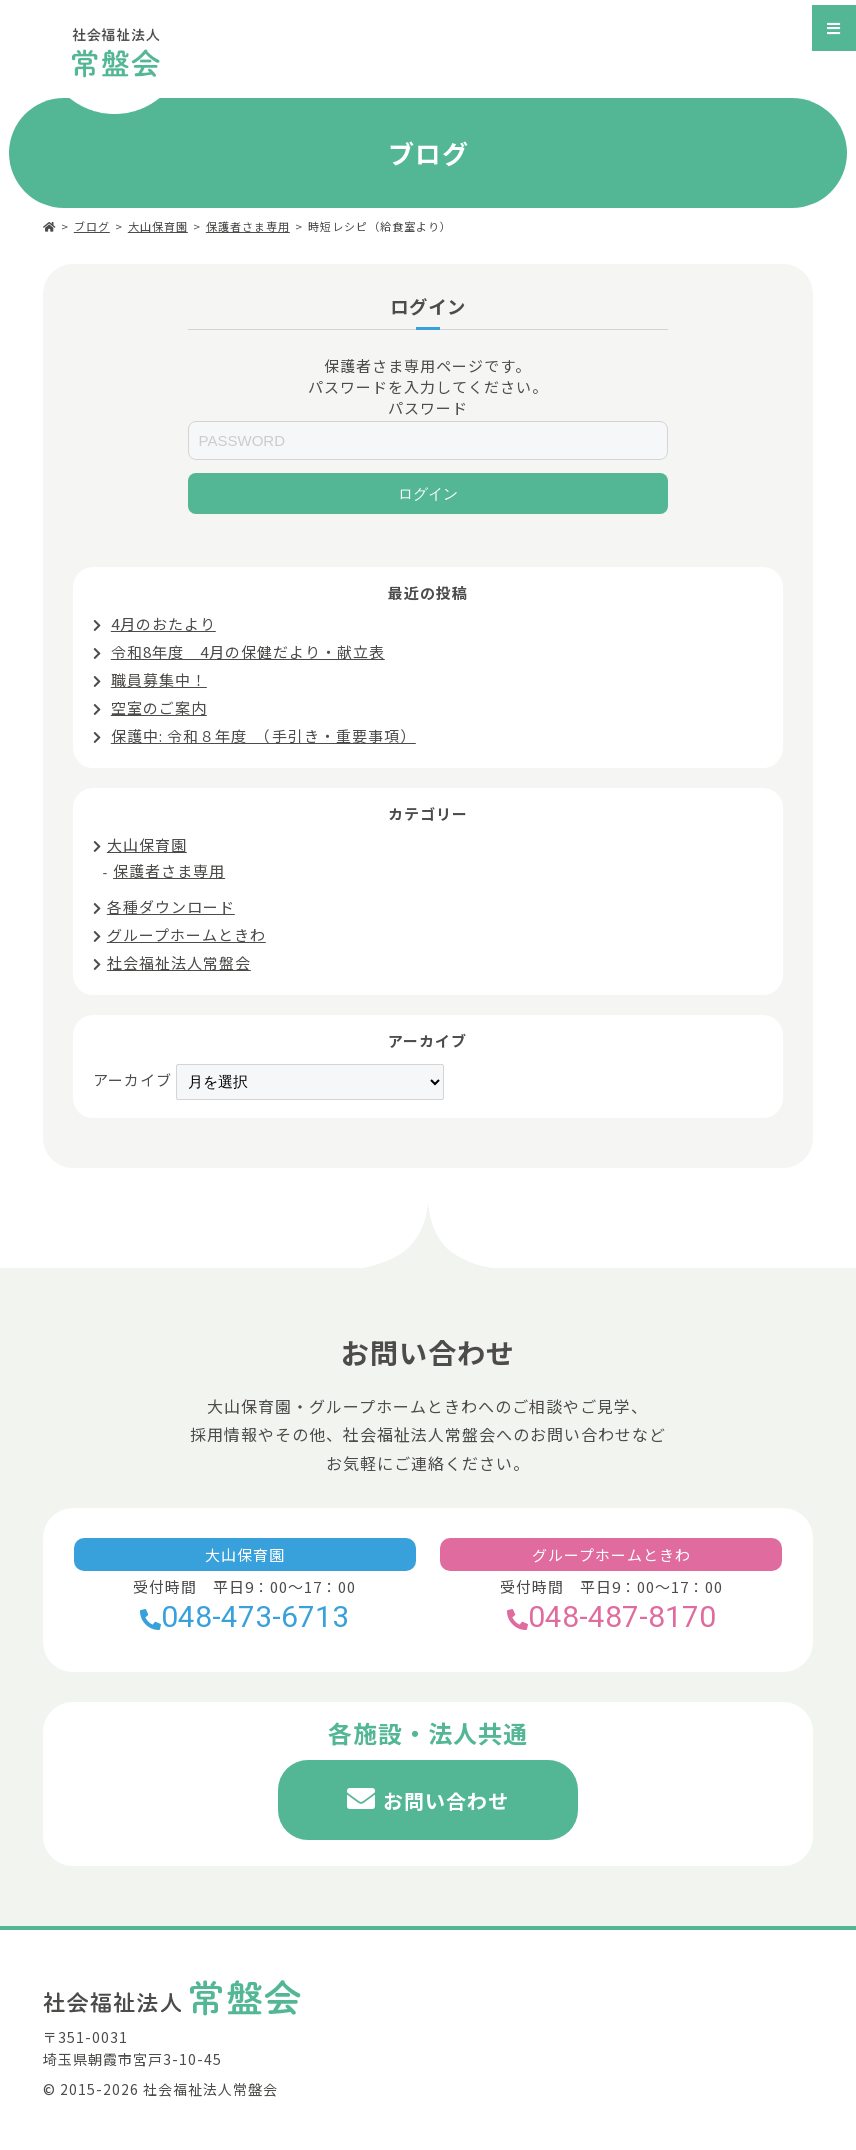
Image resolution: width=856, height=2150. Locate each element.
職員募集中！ (159, 679)
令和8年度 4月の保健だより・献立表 (248, 651)
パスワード (428, 407)
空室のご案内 (159, 707)
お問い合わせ (446, 1800)
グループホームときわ (186, 934)
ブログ (92, 226)
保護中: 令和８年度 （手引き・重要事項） (263, 735)
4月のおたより (163, 623)
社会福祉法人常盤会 (179, 962)
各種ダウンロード (171, 906)
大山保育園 (158, 226)
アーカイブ (132, 1079)
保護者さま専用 (248, 226)
